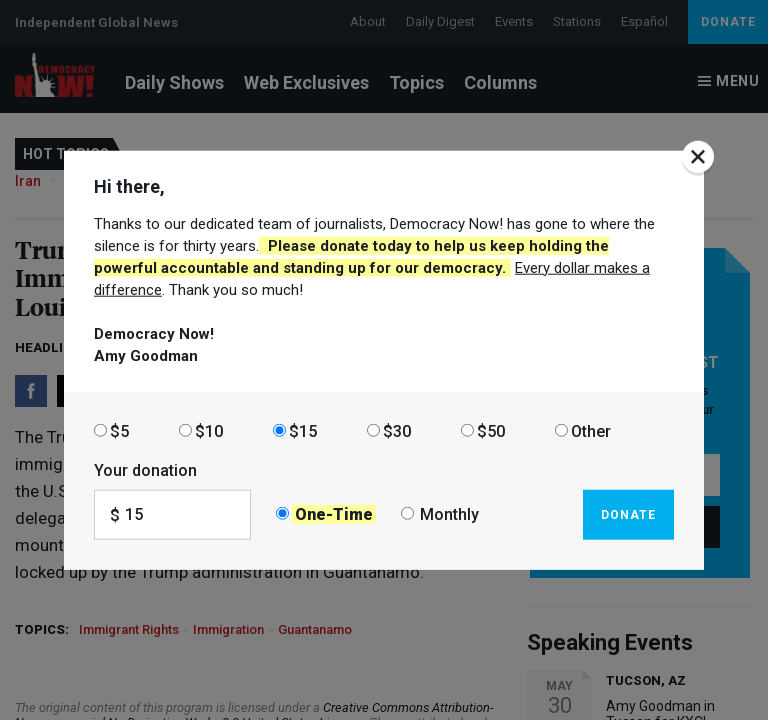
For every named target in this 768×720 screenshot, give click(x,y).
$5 (119, 430)
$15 (303, 430)
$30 (397, 430)
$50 (491, 430)
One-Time (334, 514)
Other (591, 430)
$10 (209, 430)
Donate (628, 514)
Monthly (449, 514)
